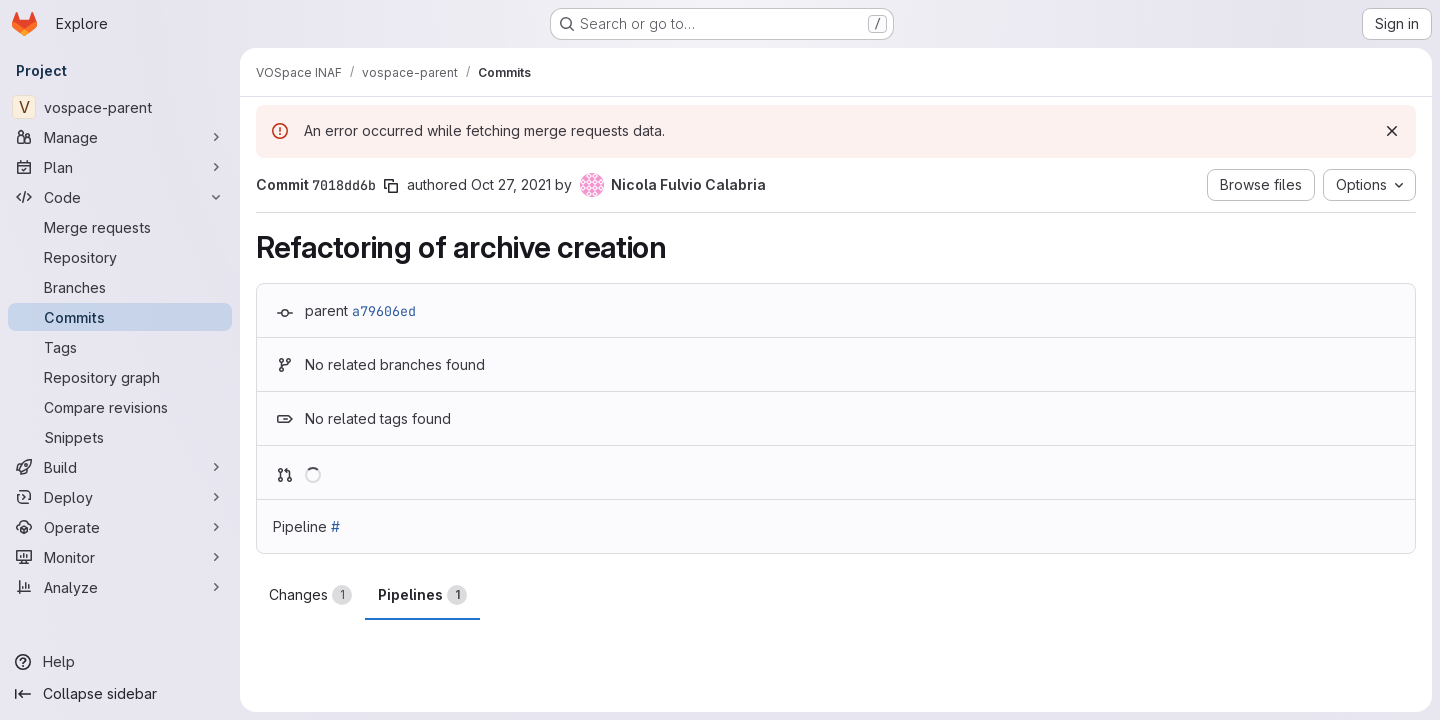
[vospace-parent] (120, 107)
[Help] (120, 662)
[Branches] (120, 287)
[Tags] (120, 347)
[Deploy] (120, 497)
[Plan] (120, 167)
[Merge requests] (120, 227)
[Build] (120, 467)
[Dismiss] (1392, 131)
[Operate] (120, 527)
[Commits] (120, 317)
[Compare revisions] (120, 407)
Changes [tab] (310, 595)
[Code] (120, 197)
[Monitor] (120, 557)
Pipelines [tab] (422, 595)
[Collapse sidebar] (120, 694)
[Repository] (120, 257)
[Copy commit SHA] (391, 186)
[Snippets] (120, 437)
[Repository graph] (120, 377)
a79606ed (384, 311)
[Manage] (120, 137)
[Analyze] (120, 587)
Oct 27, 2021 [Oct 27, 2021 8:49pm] (511, 184)
